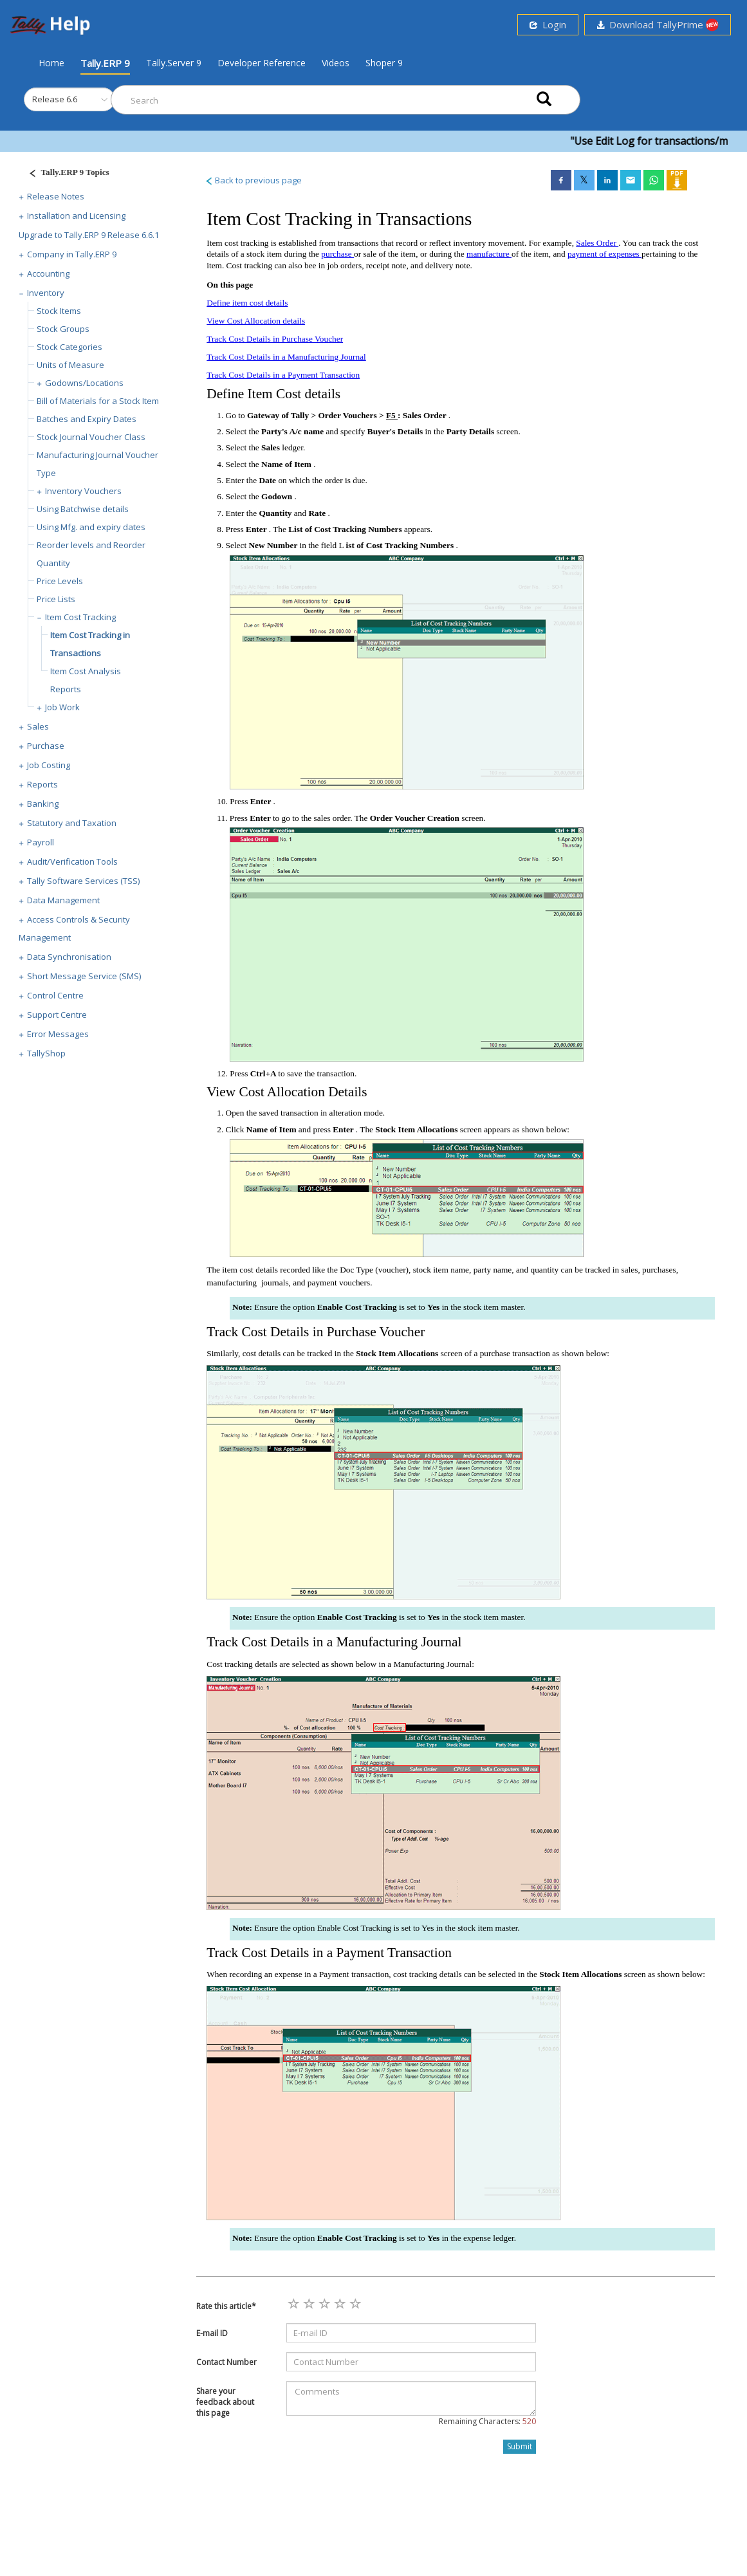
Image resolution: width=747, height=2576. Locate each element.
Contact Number (226, 2362)
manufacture (489, 254)
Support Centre (57, 1014)
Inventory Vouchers (83, 491)
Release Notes (55, 196)
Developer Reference (261, 63)
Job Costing (48, 765)
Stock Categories (69, 347)
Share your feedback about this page (225, 2402)
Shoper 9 (384, 63)
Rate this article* (226, 2306)
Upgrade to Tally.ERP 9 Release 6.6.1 (89, 235)
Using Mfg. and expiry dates (91, 527)
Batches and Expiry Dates (86, 419)
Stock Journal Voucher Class (91, 437)
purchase (337, 254)
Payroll (40, 842)
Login (548, 24)
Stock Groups (63, 329)
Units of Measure (70, 365)
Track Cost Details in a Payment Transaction (283, 375)
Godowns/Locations (84, 383)
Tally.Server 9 (173, 63)
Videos (335, 63)
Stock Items (59, 311)
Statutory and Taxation (71, 823)
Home (51, 62)
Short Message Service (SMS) (84, 976)
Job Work (62, 707)
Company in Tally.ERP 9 (71, 254)
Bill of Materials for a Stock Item (98, 401)
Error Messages (58, 1034)
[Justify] (65, 174)
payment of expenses (604, 254)
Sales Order (597, 243)
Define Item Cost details (273, 393)
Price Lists (56, 599)
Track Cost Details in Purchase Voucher (275, 339)
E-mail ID (212, 2333)
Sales (38, 726)
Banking (43, 803)
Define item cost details (247, 303)
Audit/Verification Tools (72, 861)
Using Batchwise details (83, 509)
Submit (519, 2446)
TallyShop (46, 1053)
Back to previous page (253, 180)
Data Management (63, 900)
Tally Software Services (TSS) (83, 881)
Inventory (45, 293)
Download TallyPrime (657, 25)
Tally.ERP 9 (105, 63)
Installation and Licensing (76, 215)
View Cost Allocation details (256, 321)
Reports (42, 784)
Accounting (48, 273)
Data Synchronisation (69, 956)
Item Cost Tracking (80, 617)
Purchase (45, 745)
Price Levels (60, 581)
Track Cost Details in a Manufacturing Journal (286, 357)
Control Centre (55, 995)
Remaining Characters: (487, 2421)
